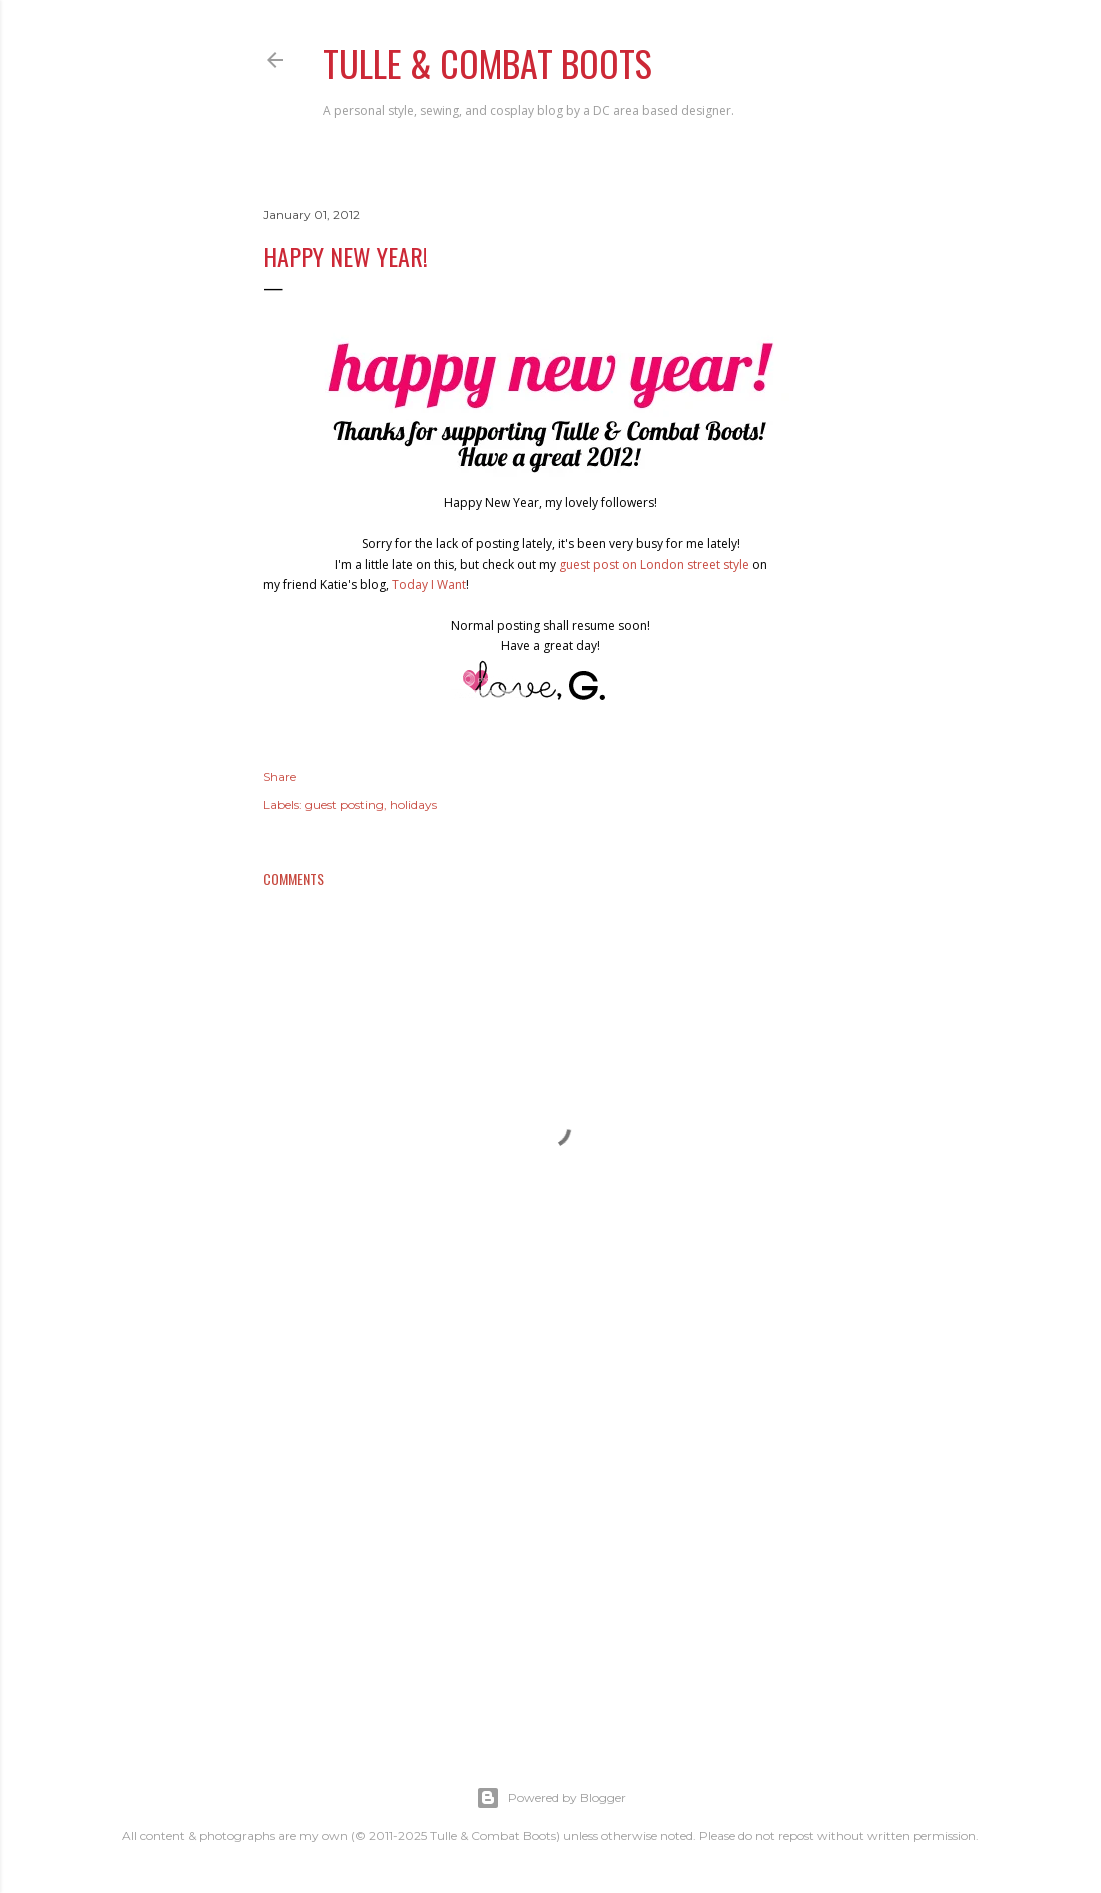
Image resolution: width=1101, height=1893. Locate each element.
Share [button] (279, 776)
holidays (413, 804)
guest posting (344, 804)
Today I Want (429, 584)
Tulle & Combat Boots (487, 62)
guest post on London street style (654, 564)
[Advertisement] (551, 1546)
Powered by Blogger (551, 1798)
